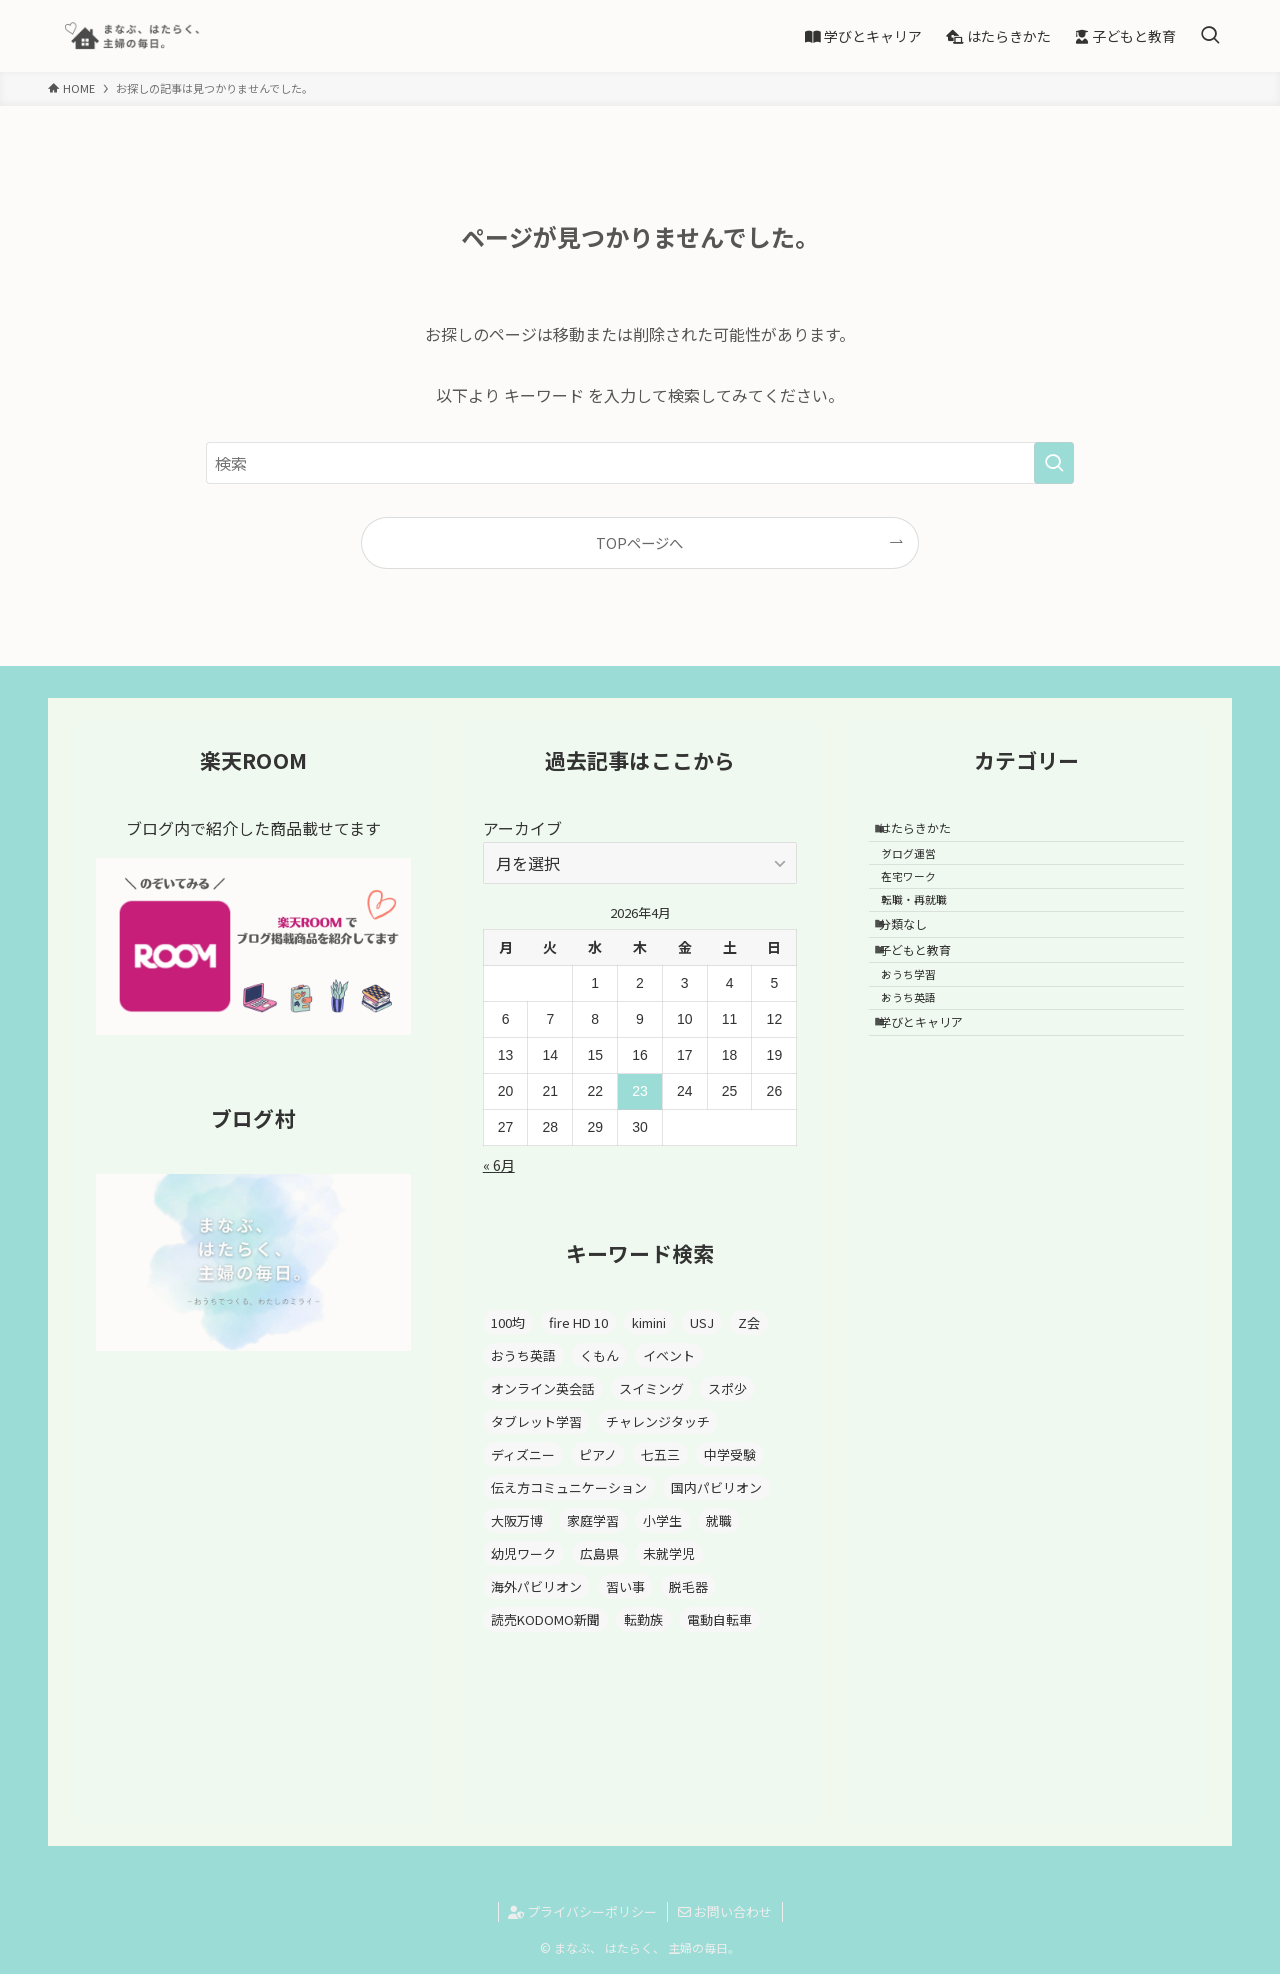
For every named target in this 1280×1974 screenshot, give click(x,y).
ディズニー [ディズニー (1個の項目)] (523, 1454)
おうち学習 (923, 1036)
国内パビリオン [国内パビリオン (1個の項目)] (716, 1487)
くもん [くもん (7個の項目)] (599, 1355)
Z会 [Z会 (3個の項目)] (749, 1322)
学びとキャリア (932, 1101)
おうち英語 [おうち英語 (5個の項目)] (523, 1355)
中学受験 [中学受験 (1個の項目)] (730, 1454)
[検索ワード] (640, 463)
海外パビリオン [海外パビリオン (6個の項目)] (536, 1586)
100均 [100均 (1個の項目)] (508, 1322)
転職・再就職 (929, 932)
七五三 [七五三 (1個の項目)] (660, 1454)
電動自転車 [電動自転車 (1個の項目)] (719, 1619)
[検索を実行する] (1054, 463)
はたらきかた (926, 832)
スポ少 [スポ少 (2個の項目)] (727, 1388)
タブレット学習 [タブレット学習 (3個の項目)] (536, 1421)
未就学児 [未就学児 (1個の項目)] (669, 1553)
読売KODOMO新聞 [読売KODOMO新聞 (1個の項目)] (545, 1619)
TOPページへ (639, 542)
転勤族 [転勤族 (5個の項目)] (643, 1619)
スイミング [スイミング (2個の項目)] (651, 1388)
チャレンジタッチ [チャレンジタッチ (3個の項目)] (658, 1421)
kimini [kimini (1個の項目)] (649, 1322)
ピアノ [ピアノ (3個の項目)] (598, 1454)
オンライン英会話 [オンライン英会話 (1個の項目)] (543, 1388)
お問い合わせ (725, 1911)
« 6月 (499, 1165)
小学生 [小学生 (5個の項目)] (662, 1520)
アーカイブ (522, 828)
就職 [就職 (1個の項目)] (719, 1520)
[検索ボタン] (1210, 36)
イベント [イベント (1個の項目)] (669, 1355)
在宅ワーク (923, 899)
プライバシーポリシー (582, 1911)
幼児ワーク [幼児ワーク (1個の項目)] (523, 1553)
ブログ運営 (923, 867)
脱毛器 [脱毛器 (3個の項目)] (688, 1586)
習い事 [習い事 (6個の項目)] (625, 1586)
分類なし (914, 965)
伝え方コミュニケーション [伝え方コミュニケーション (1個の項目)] (569, 1487)
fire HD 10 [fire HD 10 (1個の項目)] (578, 1322)
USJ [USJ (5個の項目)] (702, 1322)
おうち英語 (923, 1068)
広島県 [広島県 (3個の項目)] (599, 1553)
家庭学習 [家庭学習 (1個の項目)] (593, 1520)
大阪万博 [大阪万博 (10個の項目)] (517, 1520)
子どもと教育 (926, 1001)
